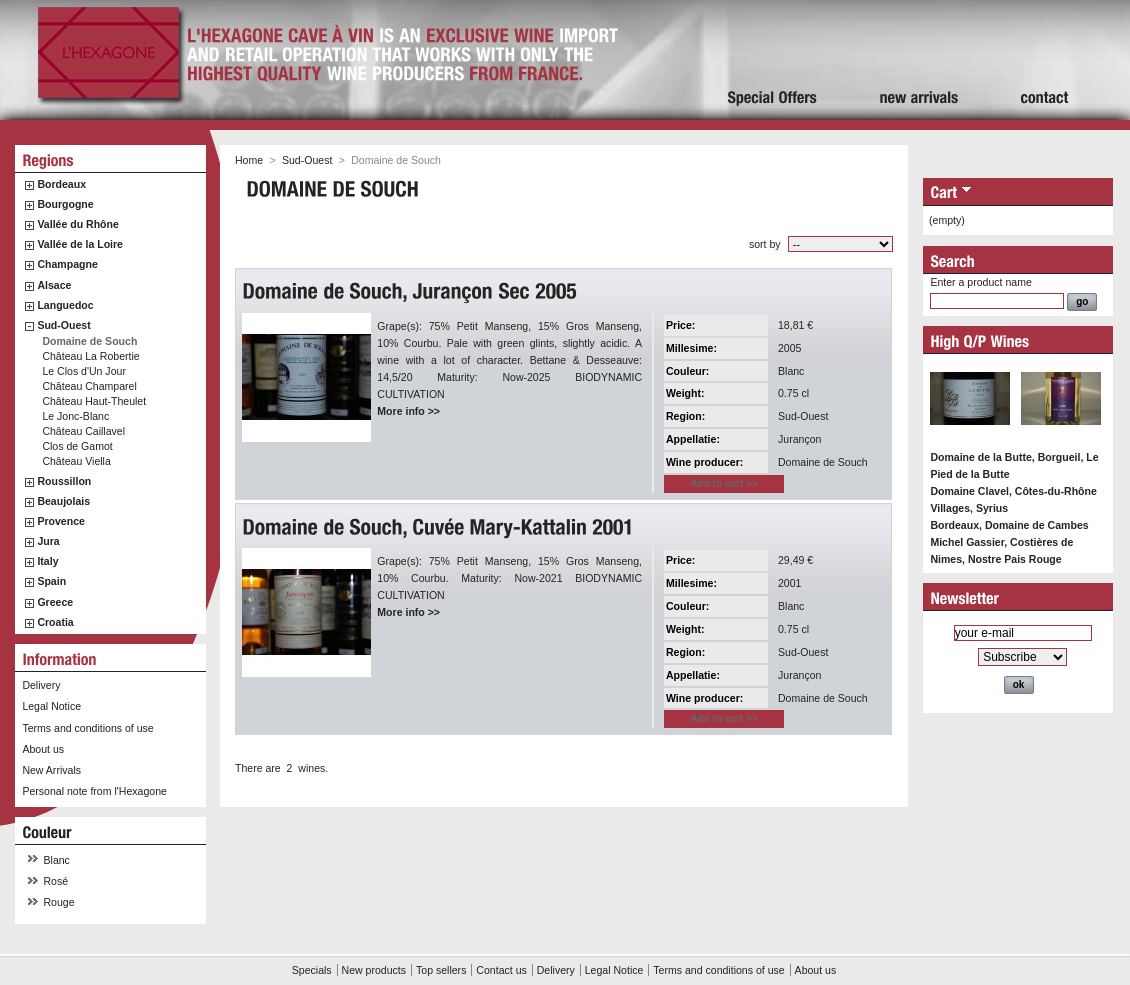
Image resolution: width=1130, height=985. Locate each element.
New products (374, 970)
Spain (51, 581)
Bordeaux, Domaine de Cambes (1009, 525)
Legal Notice (51, 706)
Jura (48, 541)
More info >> (408, 411)
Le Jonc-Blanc (75, 416)
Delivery (41, 685)
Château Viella (76, 461)
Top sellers (441, 970)
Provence (61, 521)
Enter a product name (980, 282)
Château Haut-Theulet (94, 401)
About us (43, 749)
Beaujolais (63, 501)
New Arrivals (51, 770)
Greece (55, 602)
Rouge (59, 902)
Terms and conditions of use (87, 728)
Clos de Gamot (77, 446)
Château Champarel (89, 386)
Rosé (56, 881)
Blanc (57, 860)
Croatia (55, 622)
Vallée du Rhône (77, 224)
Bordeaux (61, 184)
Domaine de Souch (89, 341)
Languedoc (65, 305)
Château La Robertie (90, 356)
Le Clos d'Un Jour (84, 371)
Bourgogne (65, 204)
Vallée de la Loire (80, 244)
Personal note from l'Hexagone (94, 791)
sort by (765, 244)
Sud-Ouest (63, 325)
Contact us (501, 970)
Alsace (54, 285)
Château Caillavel (83, 431)
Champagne (67, 264)
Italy (47, 561)
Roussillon (64, 481)
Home (249, 160)
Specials (312, 970)
